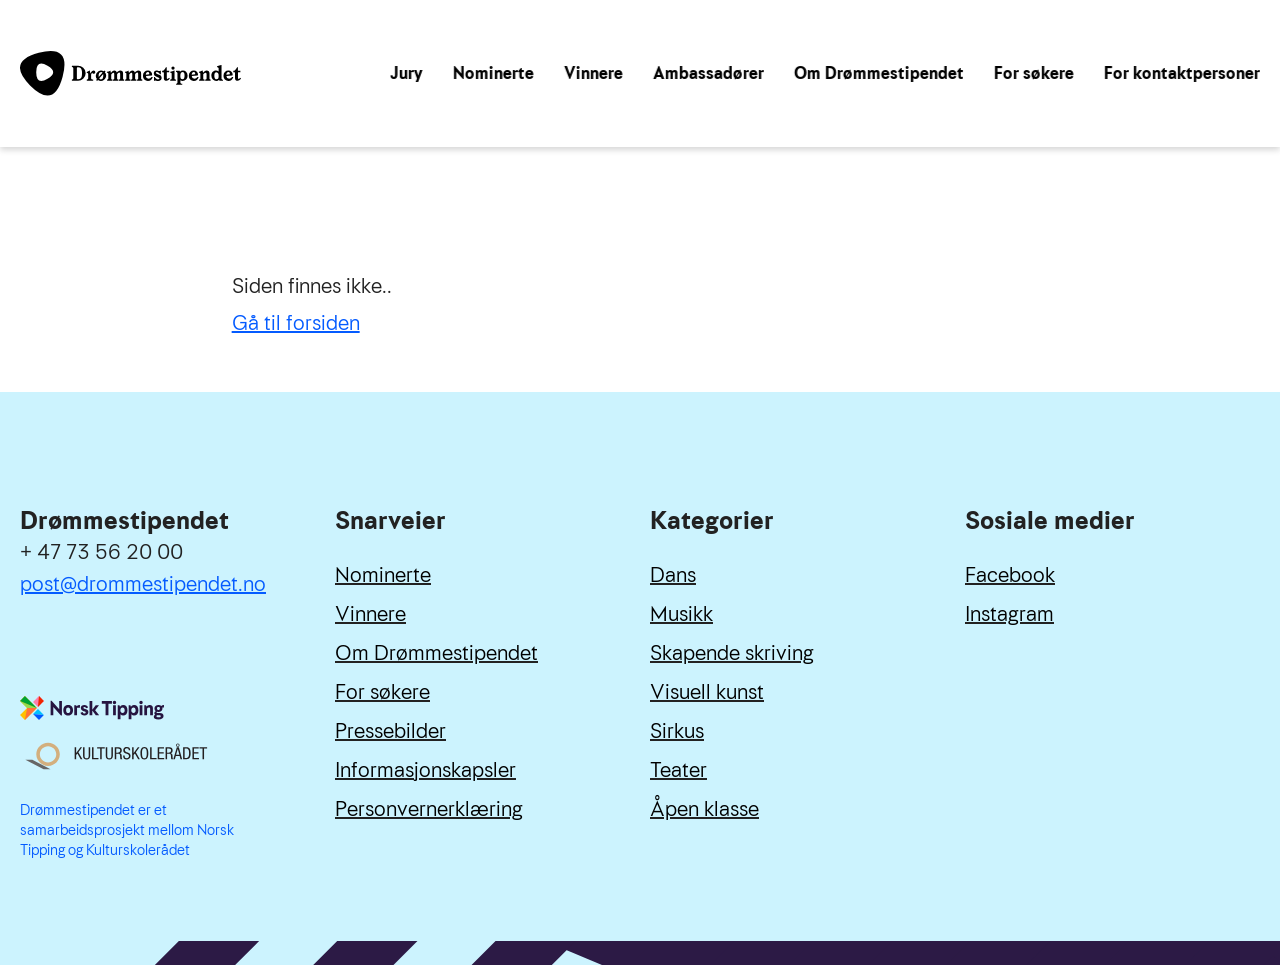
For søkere (1034, 73)
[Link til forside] (130, 73)
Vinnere (593, 73)
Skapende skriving (732, 653)
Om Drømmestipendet (879, 73)
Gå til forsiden (296, 323)
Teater (678, 770)
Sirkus (677, 731)
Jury (406, 73)
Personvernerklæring (429, 809)
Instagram (1009, 614)
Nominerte (493, 73)
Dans (673, 575)
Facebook (1010, 575)
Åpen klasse (704, 809)
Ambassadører (708, 73)
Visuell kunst (707, 692)
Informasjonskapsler (425, 770)
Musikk (681, 614)
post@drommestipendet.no (143, 584)
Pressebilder (390, 731)
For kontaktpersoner (1182, 73)
